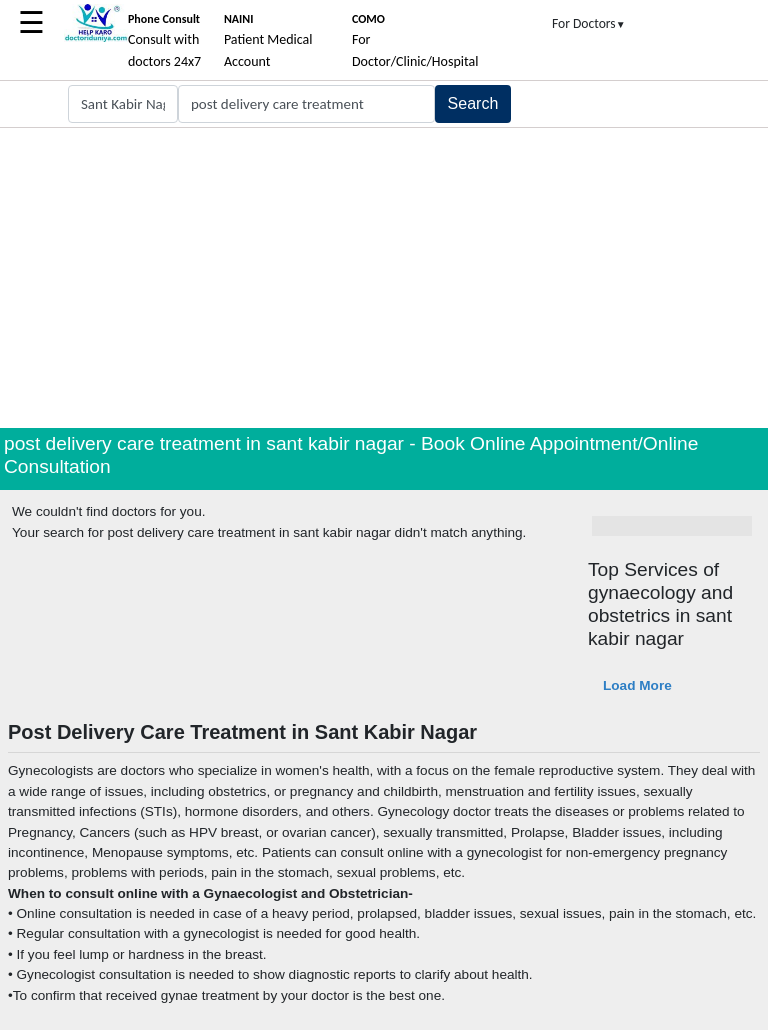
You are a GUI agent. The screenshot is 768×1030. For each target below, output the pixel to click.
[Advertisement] (384, 278)
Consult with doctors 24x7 (164, 41)
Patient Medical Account (268, 41)
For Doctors (589, 23)
